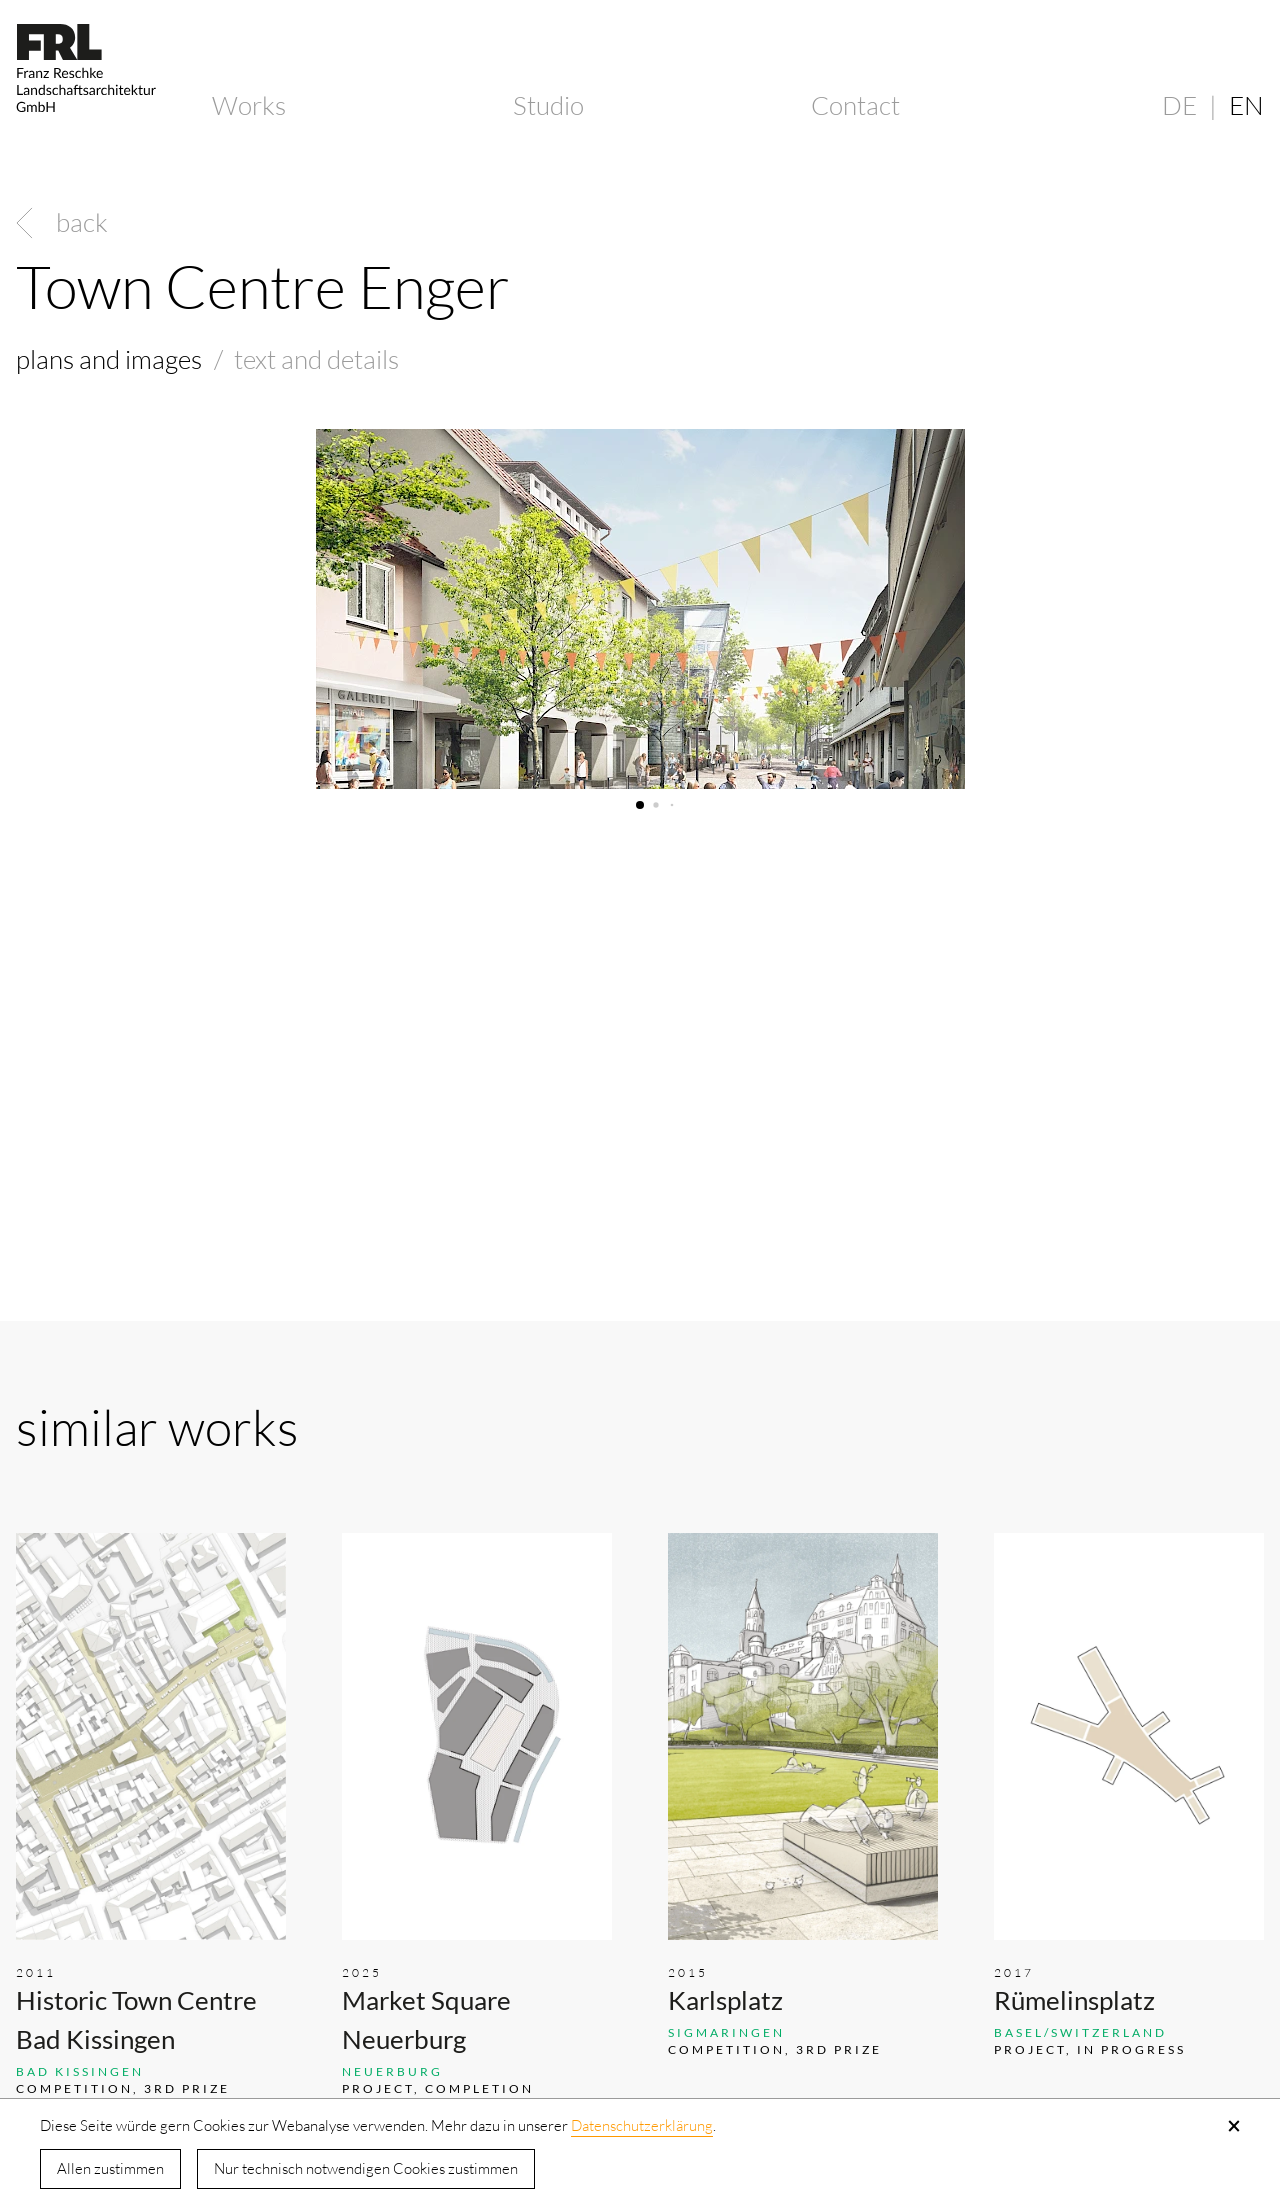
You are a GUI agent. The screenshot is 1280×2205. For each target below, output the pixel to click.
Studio (548, 105)
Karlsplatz (725, 2000)
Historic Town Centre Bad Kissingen (136, 2019)
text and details (316, 359)
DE (1179, 105)
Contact (855, 105)
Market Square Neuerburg (426, 2019)
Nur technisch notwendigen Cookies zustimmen (366, 2168)
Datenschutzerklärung (642, 2125)
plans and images (109, 359)
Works (249, 105)
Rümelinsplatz (1074, 2000)
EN (1246, 105)
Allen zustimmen (110, 2168)
